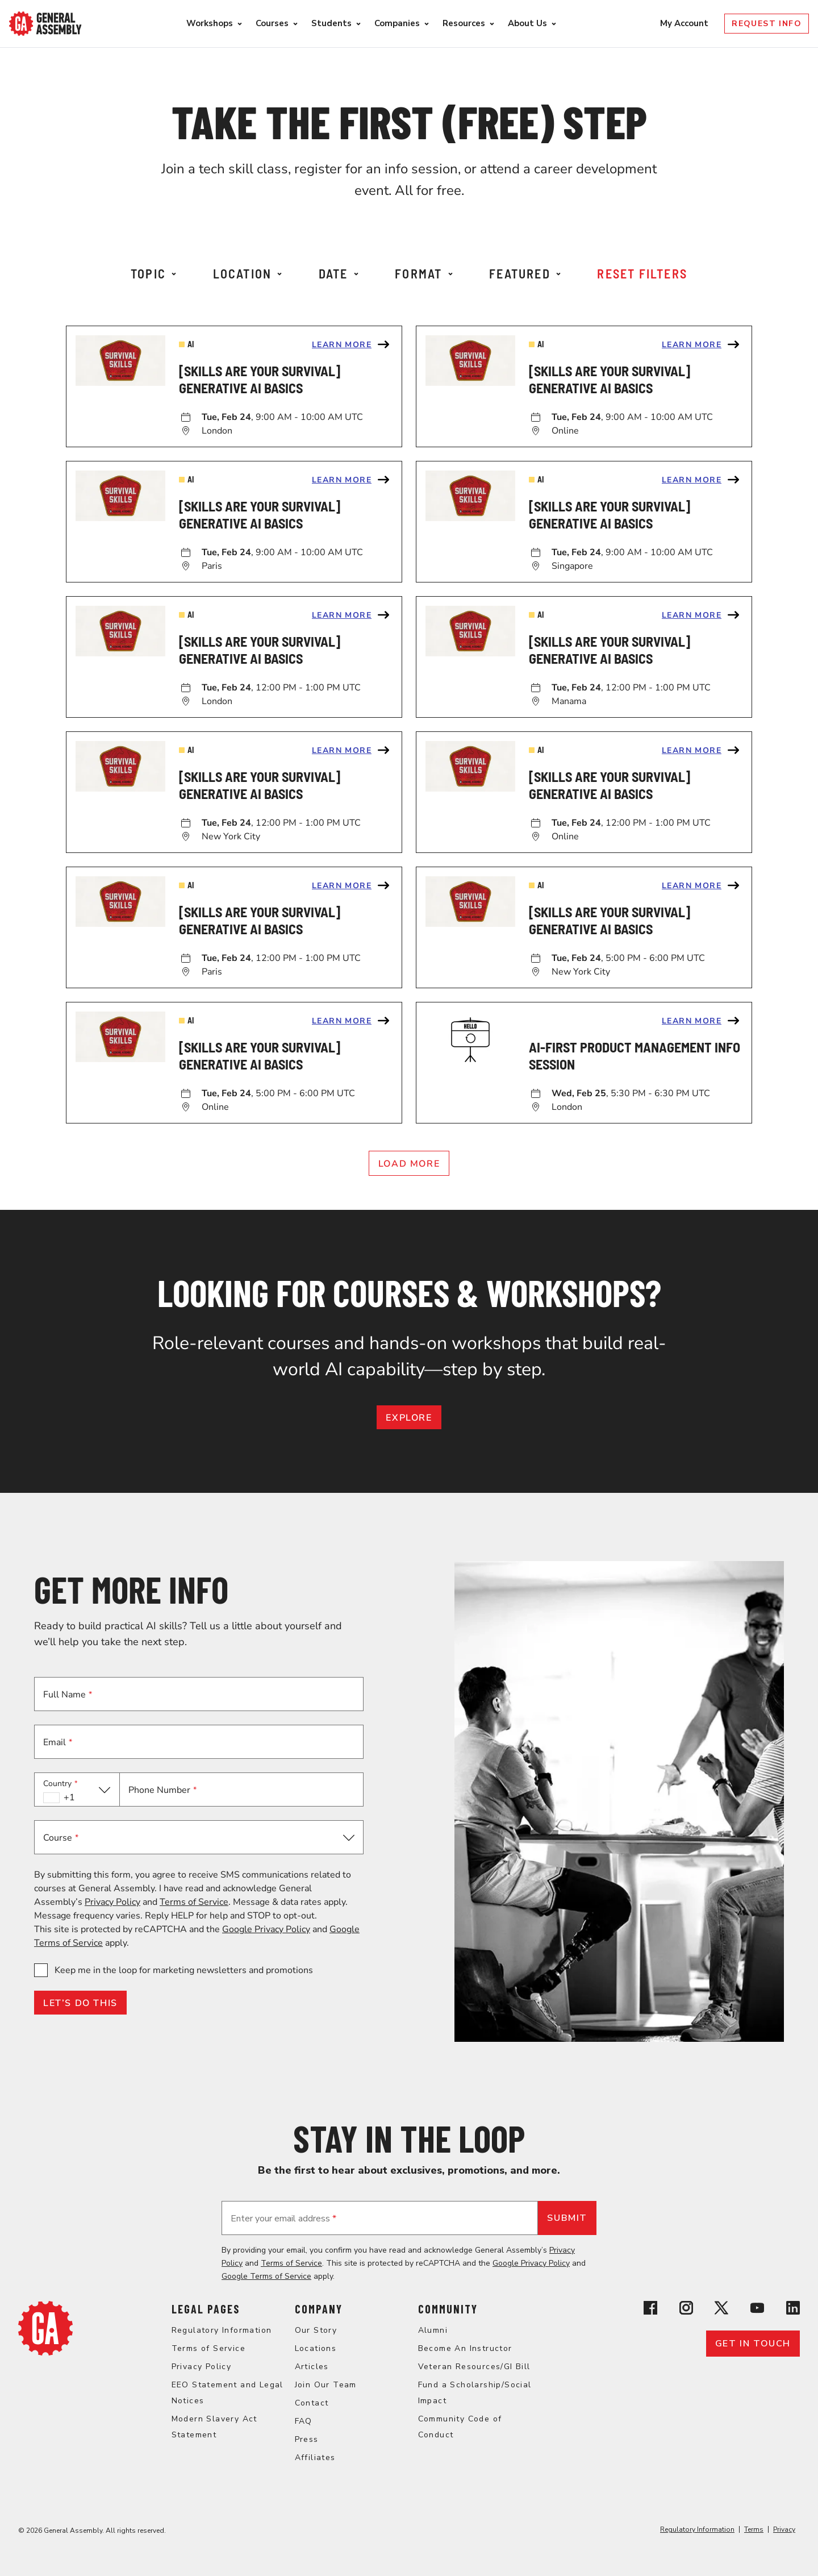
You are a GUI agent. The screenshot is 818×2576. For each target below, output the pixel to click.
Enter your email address (283, 2218)
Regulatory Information (222, 2330)
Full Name (67, 1694)
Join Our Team (326, 2384)
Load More (409, 1164)
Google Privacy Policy (266, 1929)
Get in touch (753, 2343)
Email (57, 1742)
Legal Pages (206, 2309)
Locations (316, 2348)
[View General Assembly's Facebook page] (650, 2310)
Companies (397, 23)
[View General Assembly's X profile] (721, 2310)
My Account (685, 23)
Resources (464, 23)
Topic (153, 273)
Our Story (316, 2330)
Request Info (767, 23)
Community (448, 2309)
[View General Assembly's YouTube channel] (757, 2310)
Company (319, 2309)
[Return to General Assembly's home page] (45, 2352)
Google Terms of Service (266, 2276)
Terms (753, 2529)
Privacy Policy (112, 1902)
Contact (312, 2403)
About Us (527, 23)
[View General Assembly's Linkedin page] (793, 2310)
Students (331, 23)
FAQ (303, 2421)
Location (247, 273)
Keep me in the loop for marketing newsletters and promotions (184, 1970)
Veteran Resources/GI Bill (474, 2366)
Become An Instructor (465, 2348)
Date (338, 273)
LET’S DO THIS (80, 2003)
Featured (525, 273)
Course (60, 1838)
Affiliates (315, 2457)
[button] (76, 1789)
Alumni (433, 2330)
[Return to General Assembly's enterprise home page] (45, 23)
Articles (312, 2366)
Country (60, 1783)
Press (307, 2439)
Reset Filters (642, 273)
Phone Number (162, 1790)
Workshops (209, 23)
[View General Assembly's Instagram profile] (686, 2310)
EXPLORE (409, 1418)
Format (423, 273)
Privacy (784, 2529)
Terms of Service (194, 1902)
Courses (272, 23)
